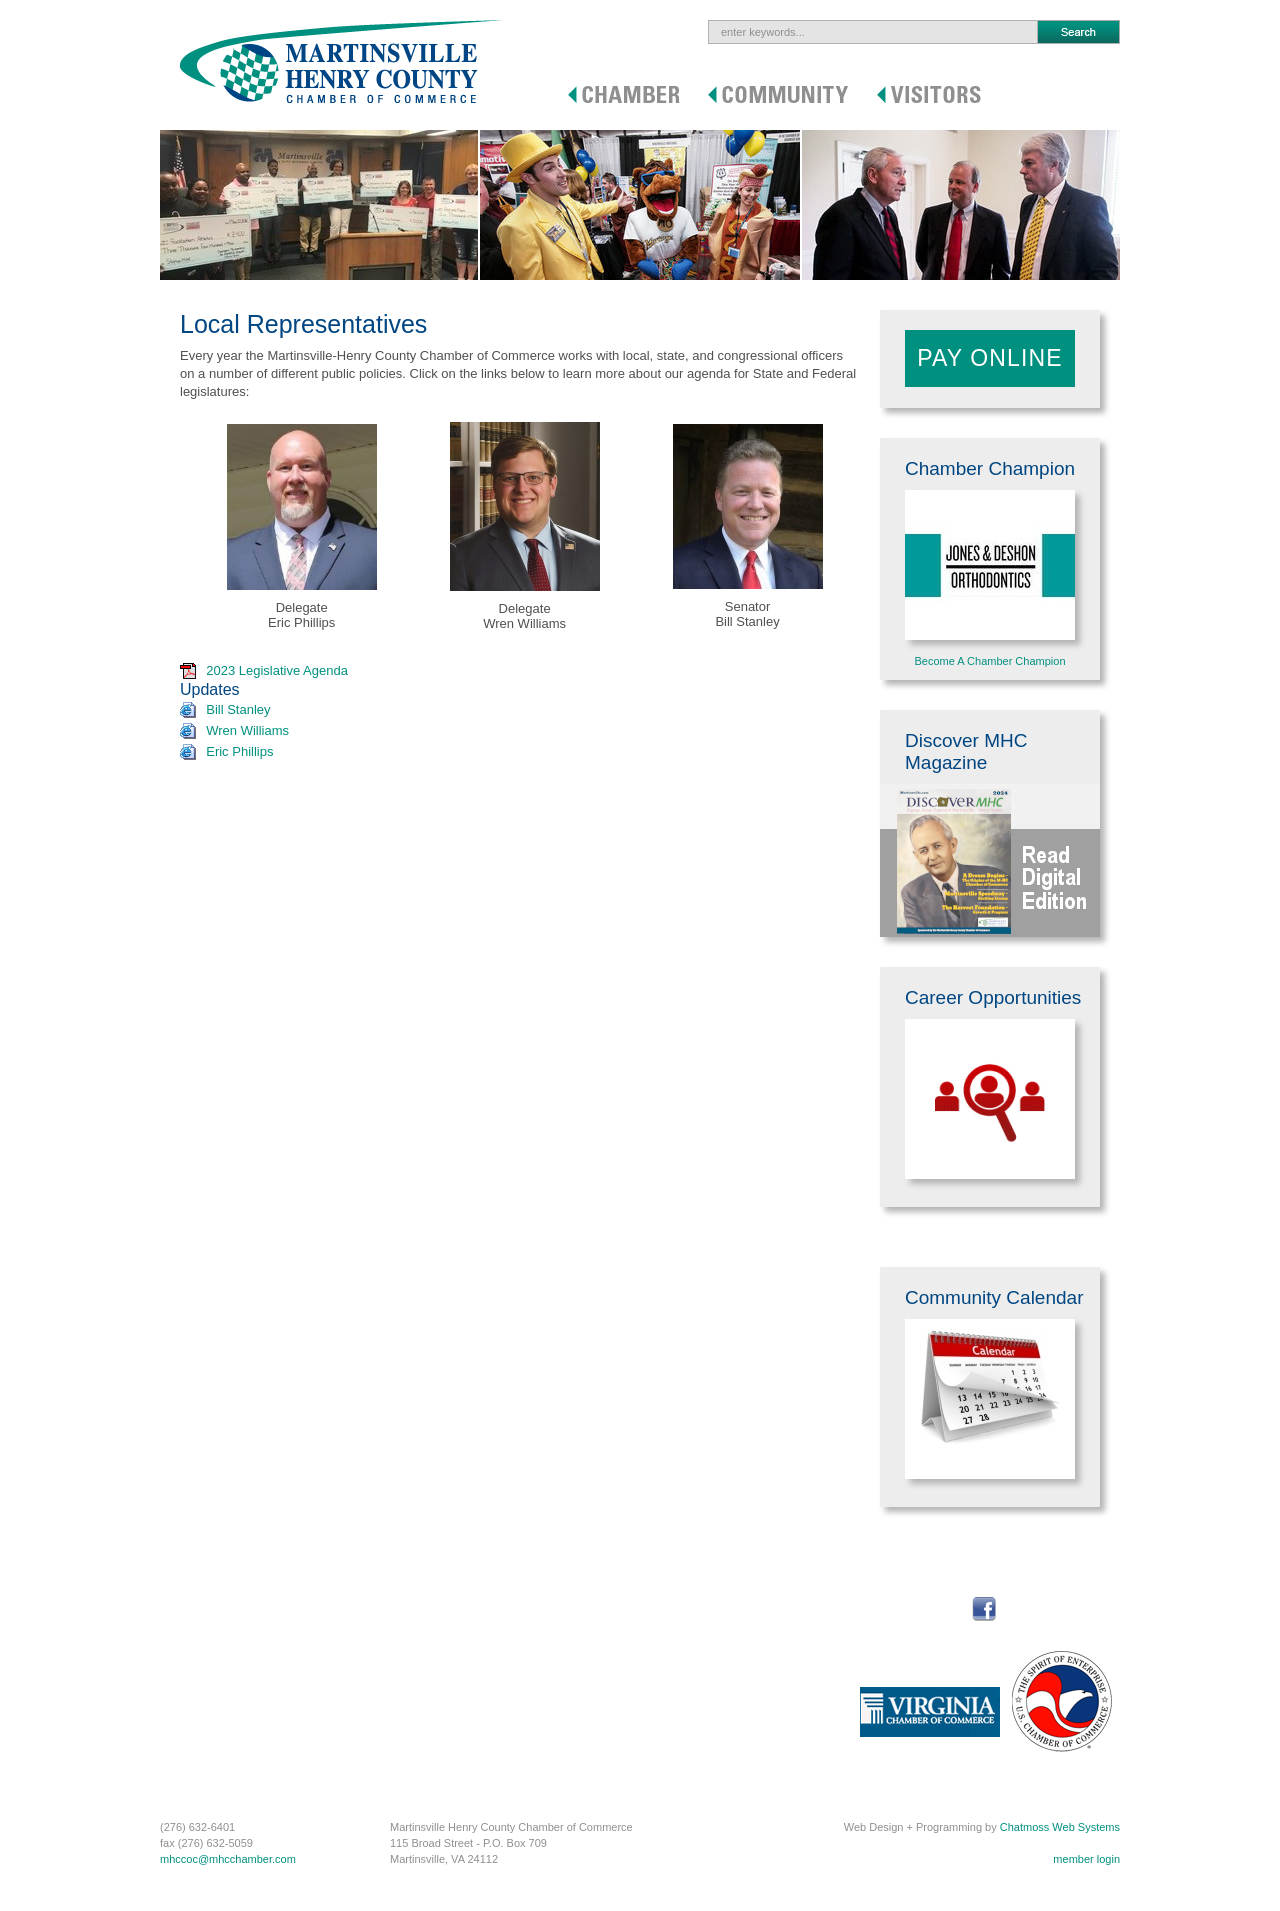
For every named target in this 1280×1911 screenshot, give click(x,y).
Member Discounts (206, 1639)
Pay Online (990, 358)
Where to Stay (707, 1611)
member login (1086, 1859)
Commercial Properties (441, 1737)
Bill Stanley (238, 709)
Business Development (441, 1723)
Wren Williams (247, 730)
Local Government (430, 1709)
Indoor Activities (710, 1695)
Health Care (573, 1625)
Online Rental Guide (434, 1751)
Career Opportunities (436, 1639)
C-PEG (177, 1765)
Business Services (205, 1779)
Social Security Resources (449, 1653)
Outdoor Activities (715, 1681)
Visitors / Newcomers (747, 1563)
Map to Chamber (321, 1611)
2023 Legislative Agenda (277, 670)
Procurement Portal (207, 1583)
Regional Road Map (592, 1639)
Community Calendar (436, 1625)
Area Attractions (711, 1667)
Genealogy (698, 1597)
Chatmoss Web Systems (1060, 1827)
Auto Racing (702, 1737)
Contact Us (307, 1625)
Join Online (187, 1597)
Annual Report (195, 1723)
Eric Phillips (239, 751)
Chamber (192, 1563)
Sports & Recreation (593, 1611)
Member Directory (203, 1681)
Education (568, 1597)
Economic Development (443, 1695)
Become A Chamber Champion (989, 661)
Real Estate (572, 1583)
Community (426, 1563)
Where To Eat (705, 1625)
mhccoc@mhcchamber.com (228, 1859)
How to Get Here (713, 1751)
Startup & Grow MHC (436, 1583)
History (689, 1583)
